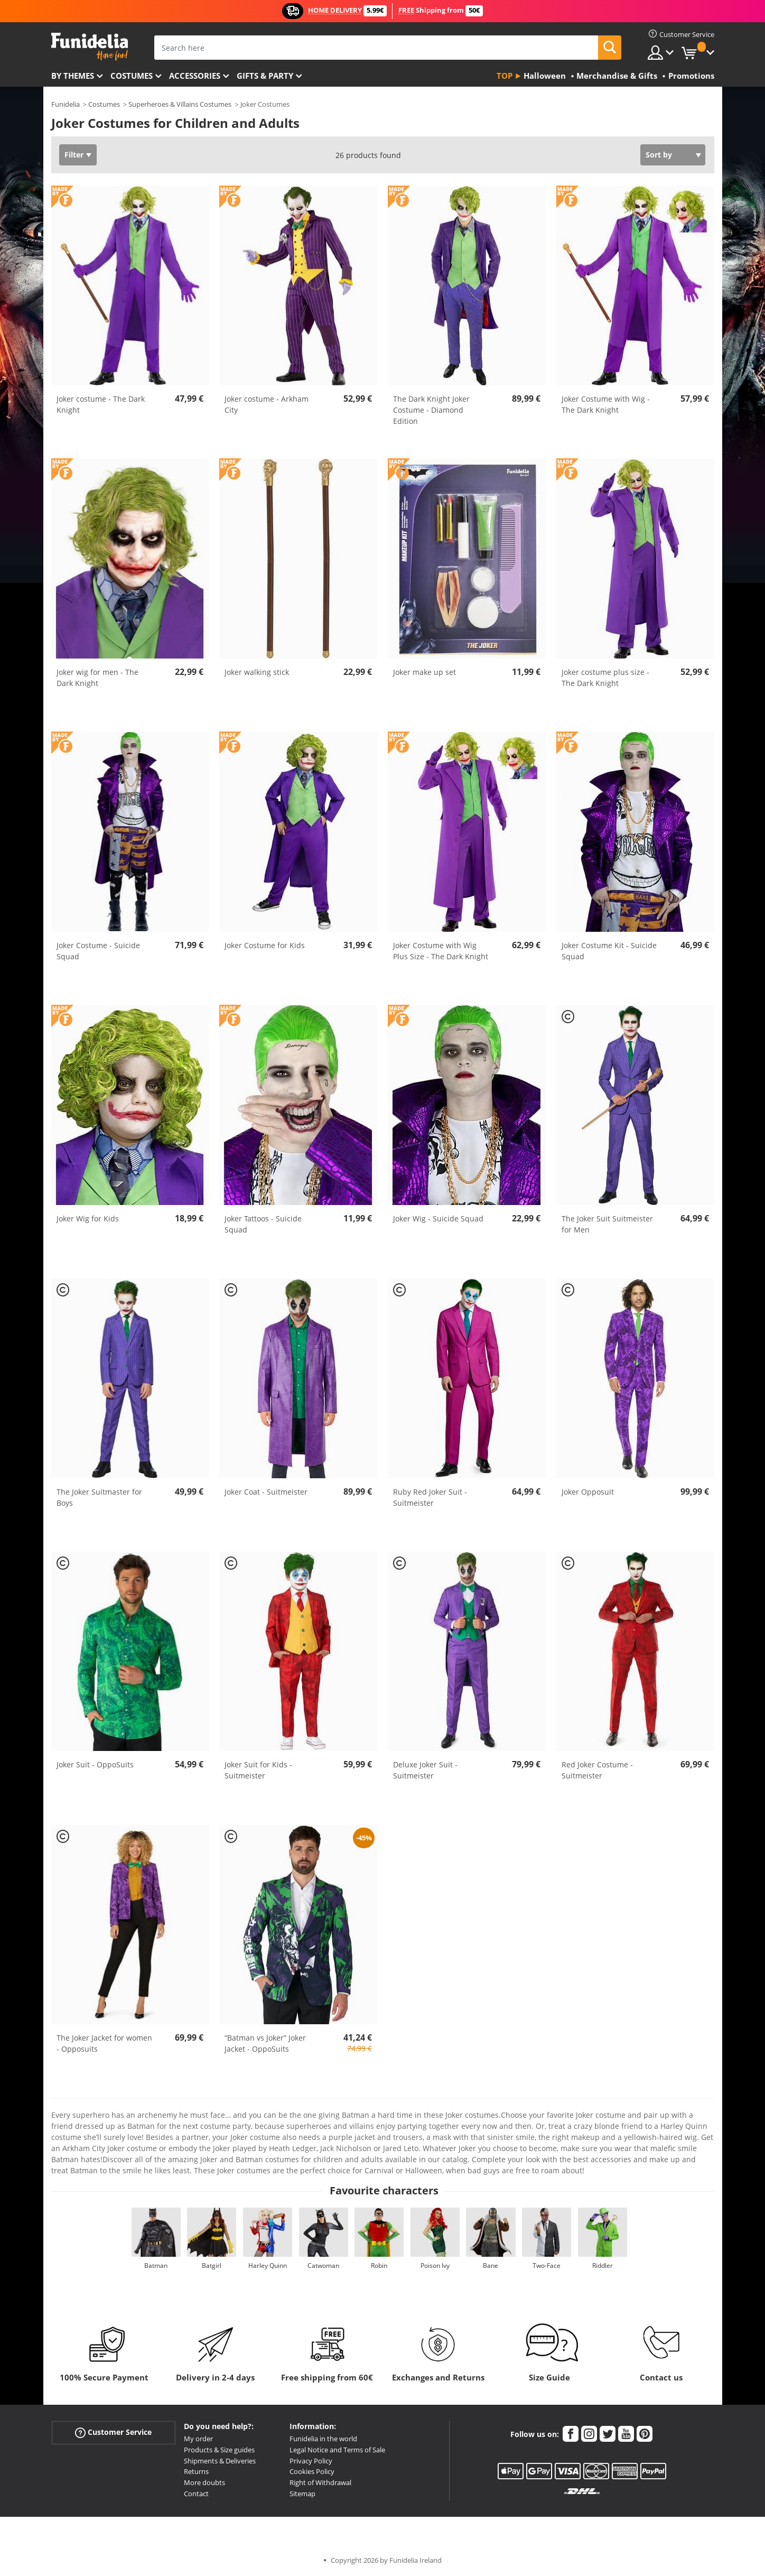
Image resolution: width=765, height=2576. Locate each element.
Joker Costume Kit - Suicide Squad (609, 950)
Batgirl (211, 2265)
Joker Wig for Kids (88, 1218)
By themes (72, 75)
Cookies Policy (312, 2471)
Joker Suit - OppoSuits (95, 1764)
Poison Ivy (435, 2265)
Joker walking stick (257, 672)
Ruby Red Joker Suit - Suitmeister (430, 1497)
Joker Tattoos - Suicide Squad (263, 1224)
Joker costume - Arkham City (267, 404)
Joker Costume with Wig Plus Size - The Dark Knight (440, 950)
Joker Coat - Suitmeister (266, 1492)
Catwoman (323, 2265)
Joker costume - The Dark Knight (101, 404)
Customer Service (113, 2432)
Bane (490, 2265)
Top (504, 75)
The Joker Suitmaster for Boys (99, 1497)
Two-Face (547, 2265)
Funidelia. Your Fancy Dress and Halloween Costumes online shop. (89, 47)
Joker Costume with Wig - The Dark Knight (606, 404)
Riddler (602, 2265)
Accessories (194, 75)
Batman (155, 2265)
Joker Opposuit (588, 1492)
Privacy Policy (311, 2461)
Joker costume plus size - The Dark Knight (605, 677)
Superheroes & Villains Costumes (179, 104)
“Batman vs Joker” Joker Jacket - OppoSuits (265, 2043)
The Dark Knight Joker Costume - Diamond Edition (431, 410)
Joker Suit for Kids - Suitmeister (258, 1770)
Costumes (131, 75)
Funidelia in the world (323, 2438)
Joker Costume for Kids (265, 945)
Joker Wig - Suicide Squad (438, 1218)
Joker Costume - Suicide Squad (98, 950)
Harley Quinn (267, 2265)
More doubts (204, 2482)
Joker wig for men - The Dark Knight (97, 677)
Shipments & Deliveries (220, 2461)
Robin (379, 2265)
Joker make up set (424, 672)
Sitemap (302, 2493)
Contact (196, 2493)
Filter (73, 155)
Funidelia (65, 104)
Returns (196, 2471)
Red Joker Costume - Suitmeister (597, 1770)
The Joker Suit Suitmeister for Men (607, 1224)
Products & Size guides (219, 2449)
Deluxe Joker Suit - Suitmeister (425, 1770)
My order (198, 2438)
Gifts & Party (265, 75)
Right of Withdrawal (320, 2482)
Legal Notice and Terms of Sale (337, 2449)
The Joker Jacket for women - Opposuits (104, 2043)
